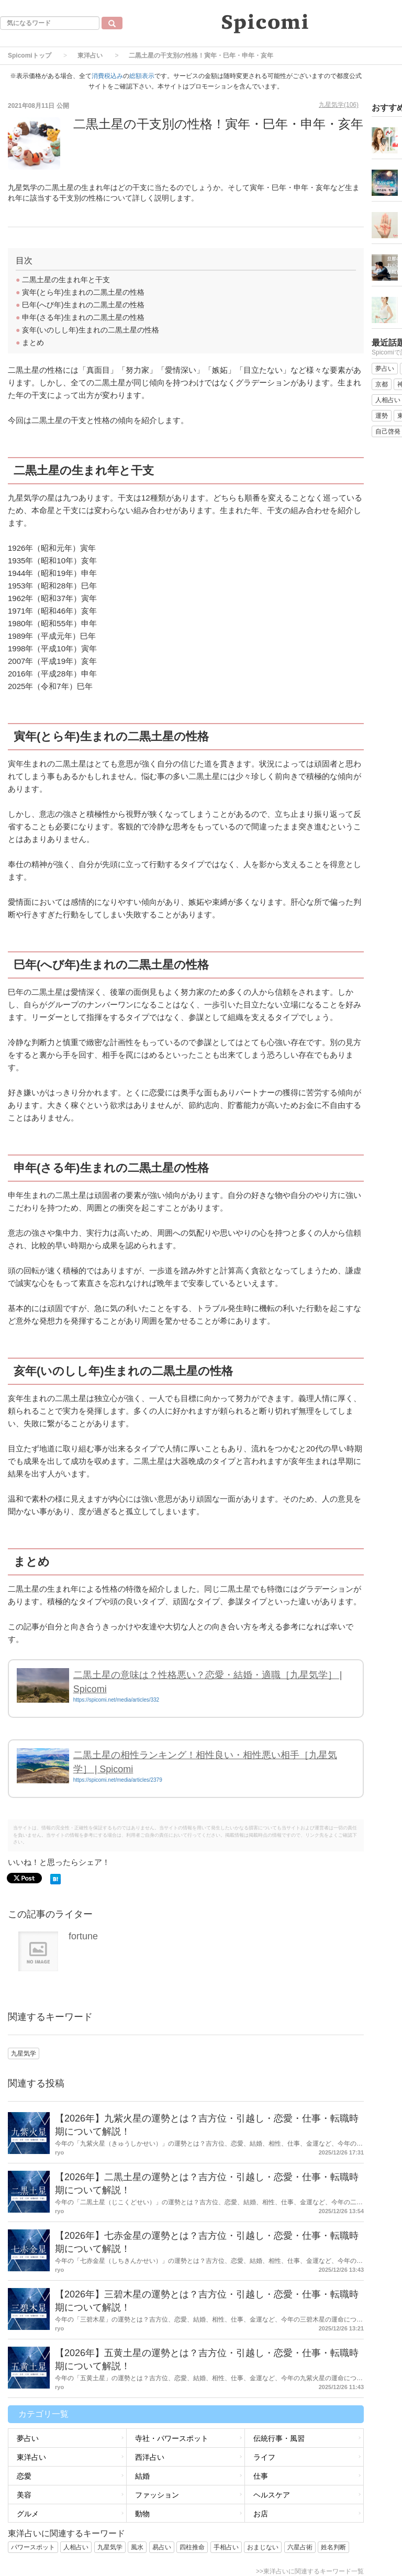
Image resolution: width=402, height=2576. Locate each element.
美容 (24, 2495)
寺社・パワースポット (171, 2438)
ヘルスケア (271, 2495)
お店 (260, 2514)
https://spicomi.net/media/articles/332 (116, 1700)
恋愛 (24, 2476)
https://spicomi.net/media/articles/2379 (117, 1780)
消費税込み (107, 76)
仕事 (260, 2476)
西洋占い (149, 2457)
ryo (59, 2152)
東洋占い (90, 55)
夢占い (28, 2438)
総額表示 (141, 76)
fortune (83, 1936)
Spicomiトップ (29, 55)
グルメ (28, 2514)
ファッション (157, 2495)
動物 (142, 2514)
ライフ (264, 2457)
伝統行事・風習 (279, 2438)
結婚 (142, 2476)
